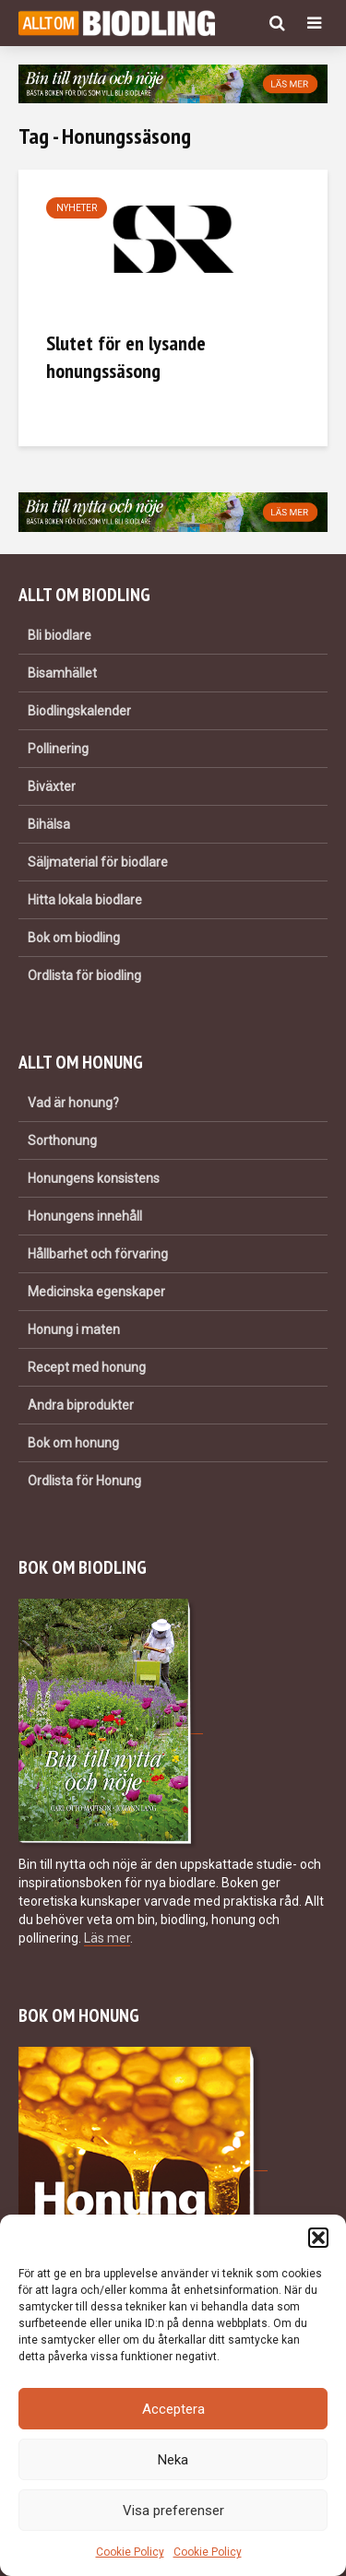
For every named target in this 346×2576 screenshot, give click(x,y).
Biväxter (52, 786)
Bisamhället (62, 673)
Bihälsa (49, 824)
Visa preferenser (173, 2510)
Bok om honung (73, 1443)
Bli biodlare (59, 635)
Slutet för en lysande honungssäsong (126, 357)
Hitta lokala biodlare (85, 899)
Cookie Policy (130, 2552)
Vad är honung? (73, 1102)
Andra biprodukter (81, 1405)
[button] (318, 2237)
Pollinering (58, 748)
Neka (173, 2460)
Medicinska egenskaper (96, 1291)
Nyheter (76, 208)
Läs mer (107, 1938)
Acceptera (173, 2409)
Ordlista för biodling (84, 975)
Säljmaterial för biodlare (98, 862)
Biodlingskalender (79, 710)
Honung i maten (74, 1329)
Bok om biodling (74, 937)
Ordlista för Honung (84, 1480)
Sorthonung (62, 1140)
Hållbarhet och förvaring (98, 1254)
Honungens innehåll (85, 1216)
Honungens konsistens (94, 1178)
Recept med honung (87, 1367)
